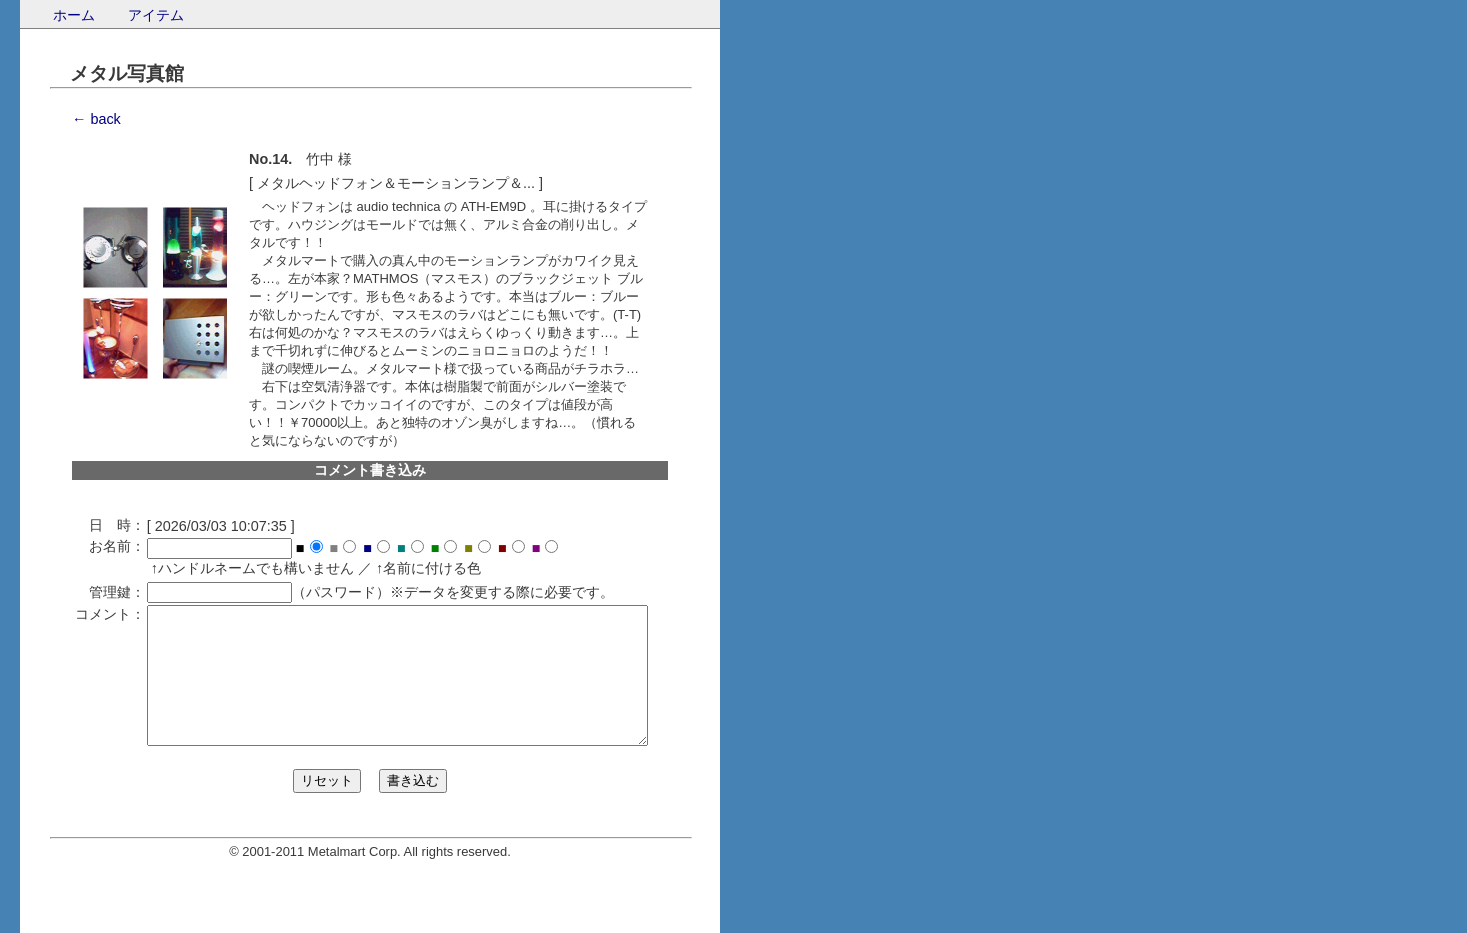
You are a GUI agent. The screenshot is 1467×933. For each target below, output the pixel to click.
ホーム (74, 15)
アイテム (156, 15)
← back (96, 119)
